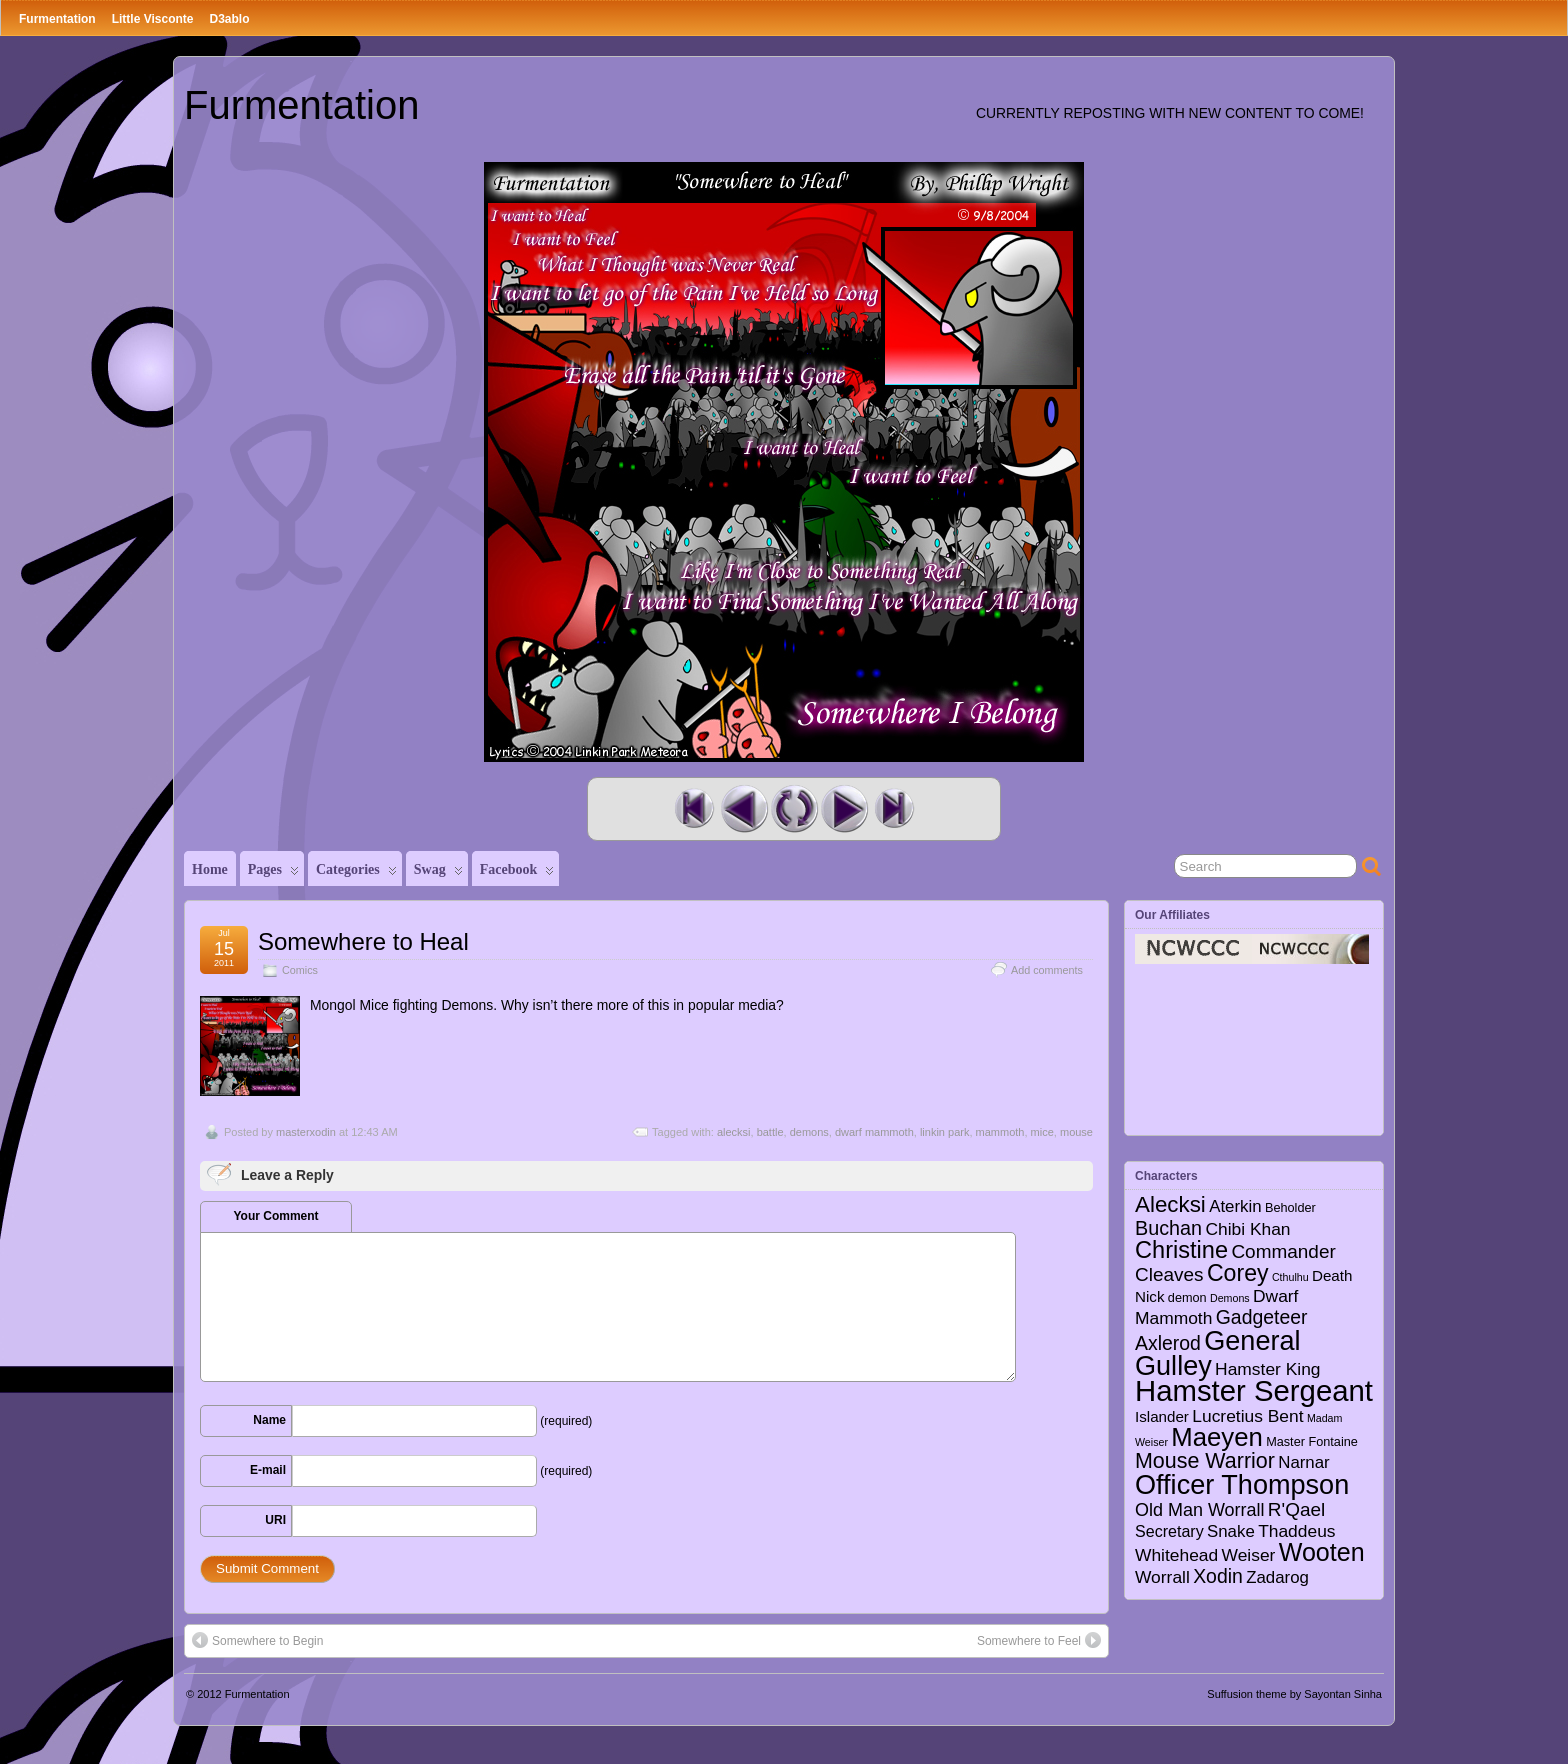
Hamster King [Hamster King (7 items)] (1267, 1369)
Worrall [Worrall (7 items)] (1162, 1577)
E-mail (268, 1470)
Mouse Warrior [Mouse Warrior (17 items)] (1205, 1461)
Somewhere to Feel (1039, 1640)
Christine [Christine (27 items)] (1181, 1250)
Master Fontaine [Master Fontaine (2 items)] (1312, 1442)
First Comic (694, 809)
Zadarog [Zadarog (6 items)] (1277, 1577)
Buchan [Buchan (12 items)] (1168, 1228)
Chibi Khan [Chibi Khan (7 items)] (1247, 1229)
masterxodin (306, 1132)
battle (770, 1132)
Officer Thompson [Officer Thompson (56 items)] (1242, 1484)
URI (275, 1520)
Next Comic (844, 809)
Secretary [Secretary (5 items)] (1169, 1531)
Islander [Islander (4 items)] (1162, 1416)
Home (210, 869)
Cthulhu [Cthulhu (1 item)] (1290, 1277)
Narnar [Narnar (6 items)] (1304, 1462)
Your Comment (275, 1216)
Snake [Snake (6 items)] (1231, 1531)
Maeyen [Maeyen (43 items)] (1217, 1437)
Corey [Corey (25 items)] (1238, 1273)
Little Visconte (153, 19)
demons (809, 1132)
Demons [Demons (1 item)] (1230, 1298)
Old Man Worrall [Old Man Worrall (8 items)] (1199, 1510)
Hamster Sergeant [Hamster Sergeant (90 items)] (1254, 1390)
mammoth (1000, 1132)
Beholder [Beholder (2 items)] (1290, 1208)
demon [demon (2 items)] (1187, 1298)
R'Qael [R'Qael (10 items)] (1296, 1509)
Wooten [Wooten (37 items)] (1322, 1552)
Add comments (1047, 970)
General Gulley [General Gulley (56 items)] (1218, 1353)
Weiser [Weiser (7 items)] (1249, 1555)
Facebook (517, 874)
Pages (273, 874)
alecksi (734, 1132)
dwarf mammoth (874, 1132)
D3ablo (229, 19)
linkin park (945, 1132)
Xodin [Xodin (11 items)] (1218, 1576)
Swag (438, 874)
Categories (356, 874)
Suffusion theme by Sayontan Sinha (1294, 1694)
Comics (300, 970)
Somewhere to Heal (363, 941)
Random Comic (794, 809)
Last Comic (894, 809)
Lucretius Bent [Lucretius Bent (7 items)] (1247, 1416)
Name (269, 1420)
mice (1042, 1132)
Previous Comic (744, 809)
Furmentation (57, 19)
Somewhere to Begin (257, 1640)
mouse (1076, 1132)
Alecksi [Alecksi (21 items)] (1170, 1204)
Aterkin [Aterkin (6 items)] (1235, 1206)
